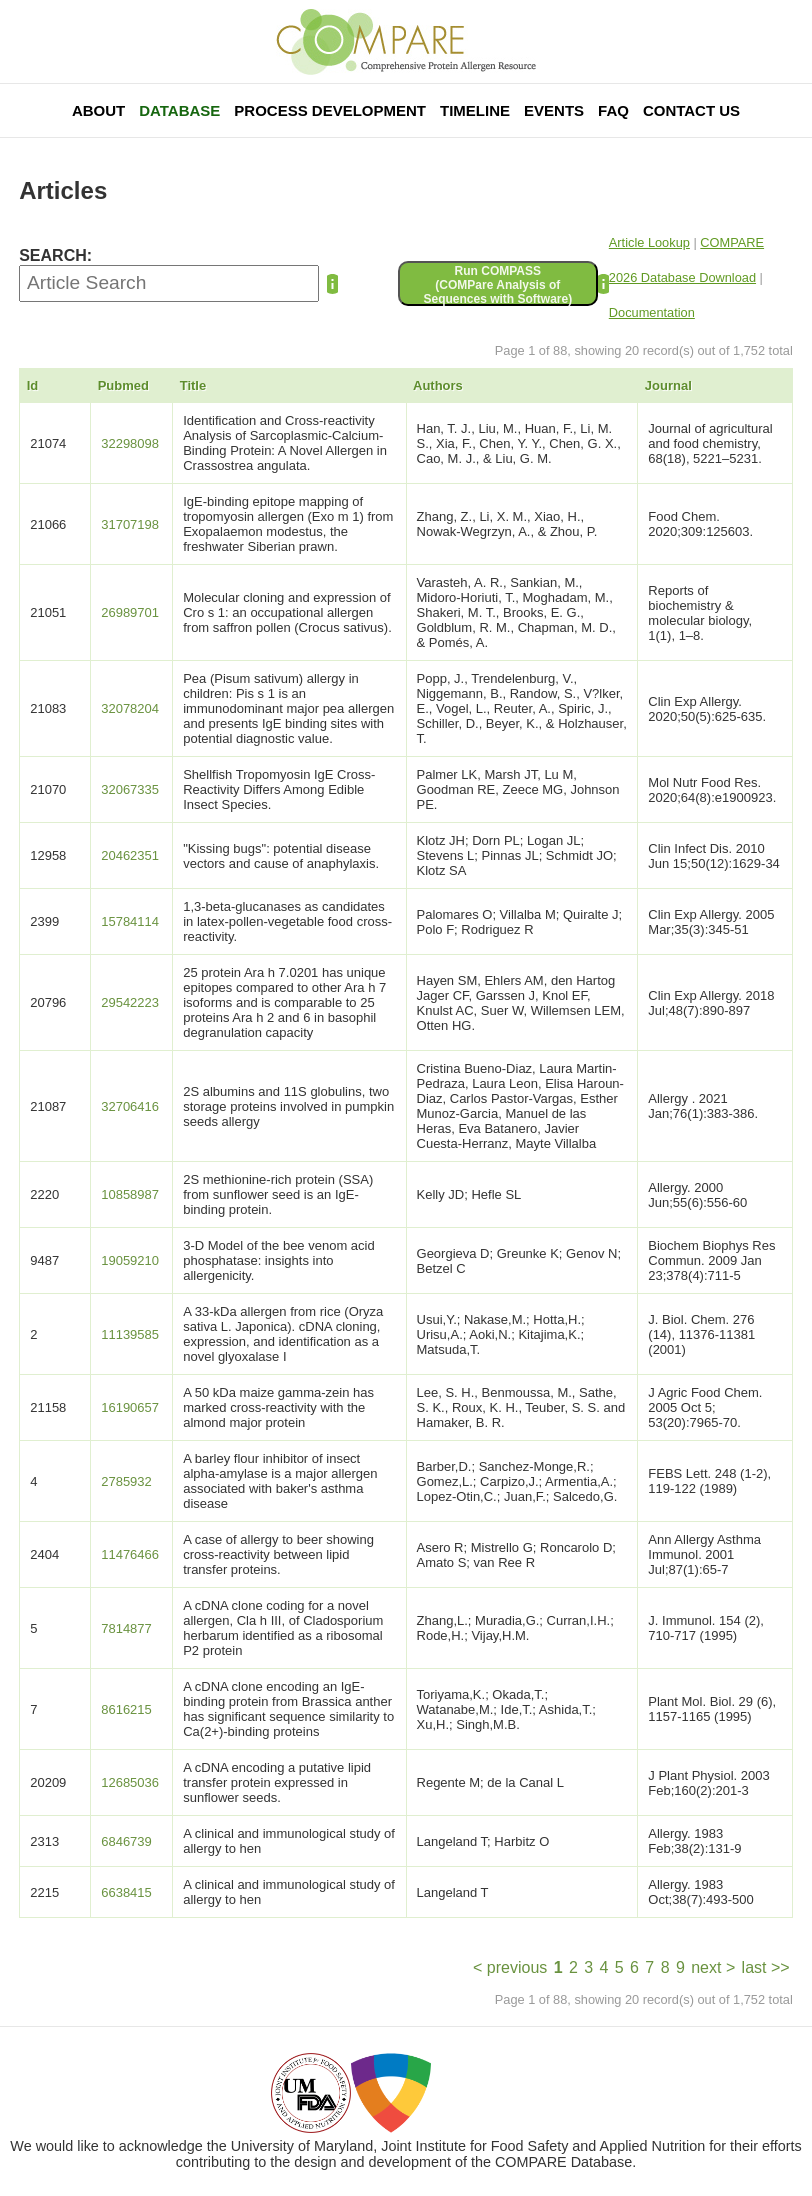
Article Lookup (649, 242)
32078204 (130, 708)
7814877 (126, 1628)
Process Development (330, 110)
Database (179, 110)
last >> (766, 1967)
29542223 (130, 1002)
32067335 (130, 789)
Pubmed (123, 385)
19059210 (130, 1260)
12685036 (130, 1782)
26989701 (130, 612)
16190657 (130, 1407)
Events (554, 110)
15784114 (130, 921)
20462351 (130, 855)
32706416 (130, 1106)
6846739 (126, 1841)
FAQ (613, 110)
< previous (510, 1967)
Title (193, 385)
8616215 (126, 1709)
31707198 (130, 524)
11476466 (130, 1554)
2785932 (126, 1481)
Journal (668, 385)
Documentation (652, 312)
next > (713, 1967)
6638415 (126, 1892)
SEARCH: (55, 255)
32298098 (130, 443)
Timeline (475, 110)
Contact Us (691, 110)
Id (33, 385)
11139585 (130, 1334)
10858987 (130, 1194)
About (98, 110)
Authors (438, 385)
